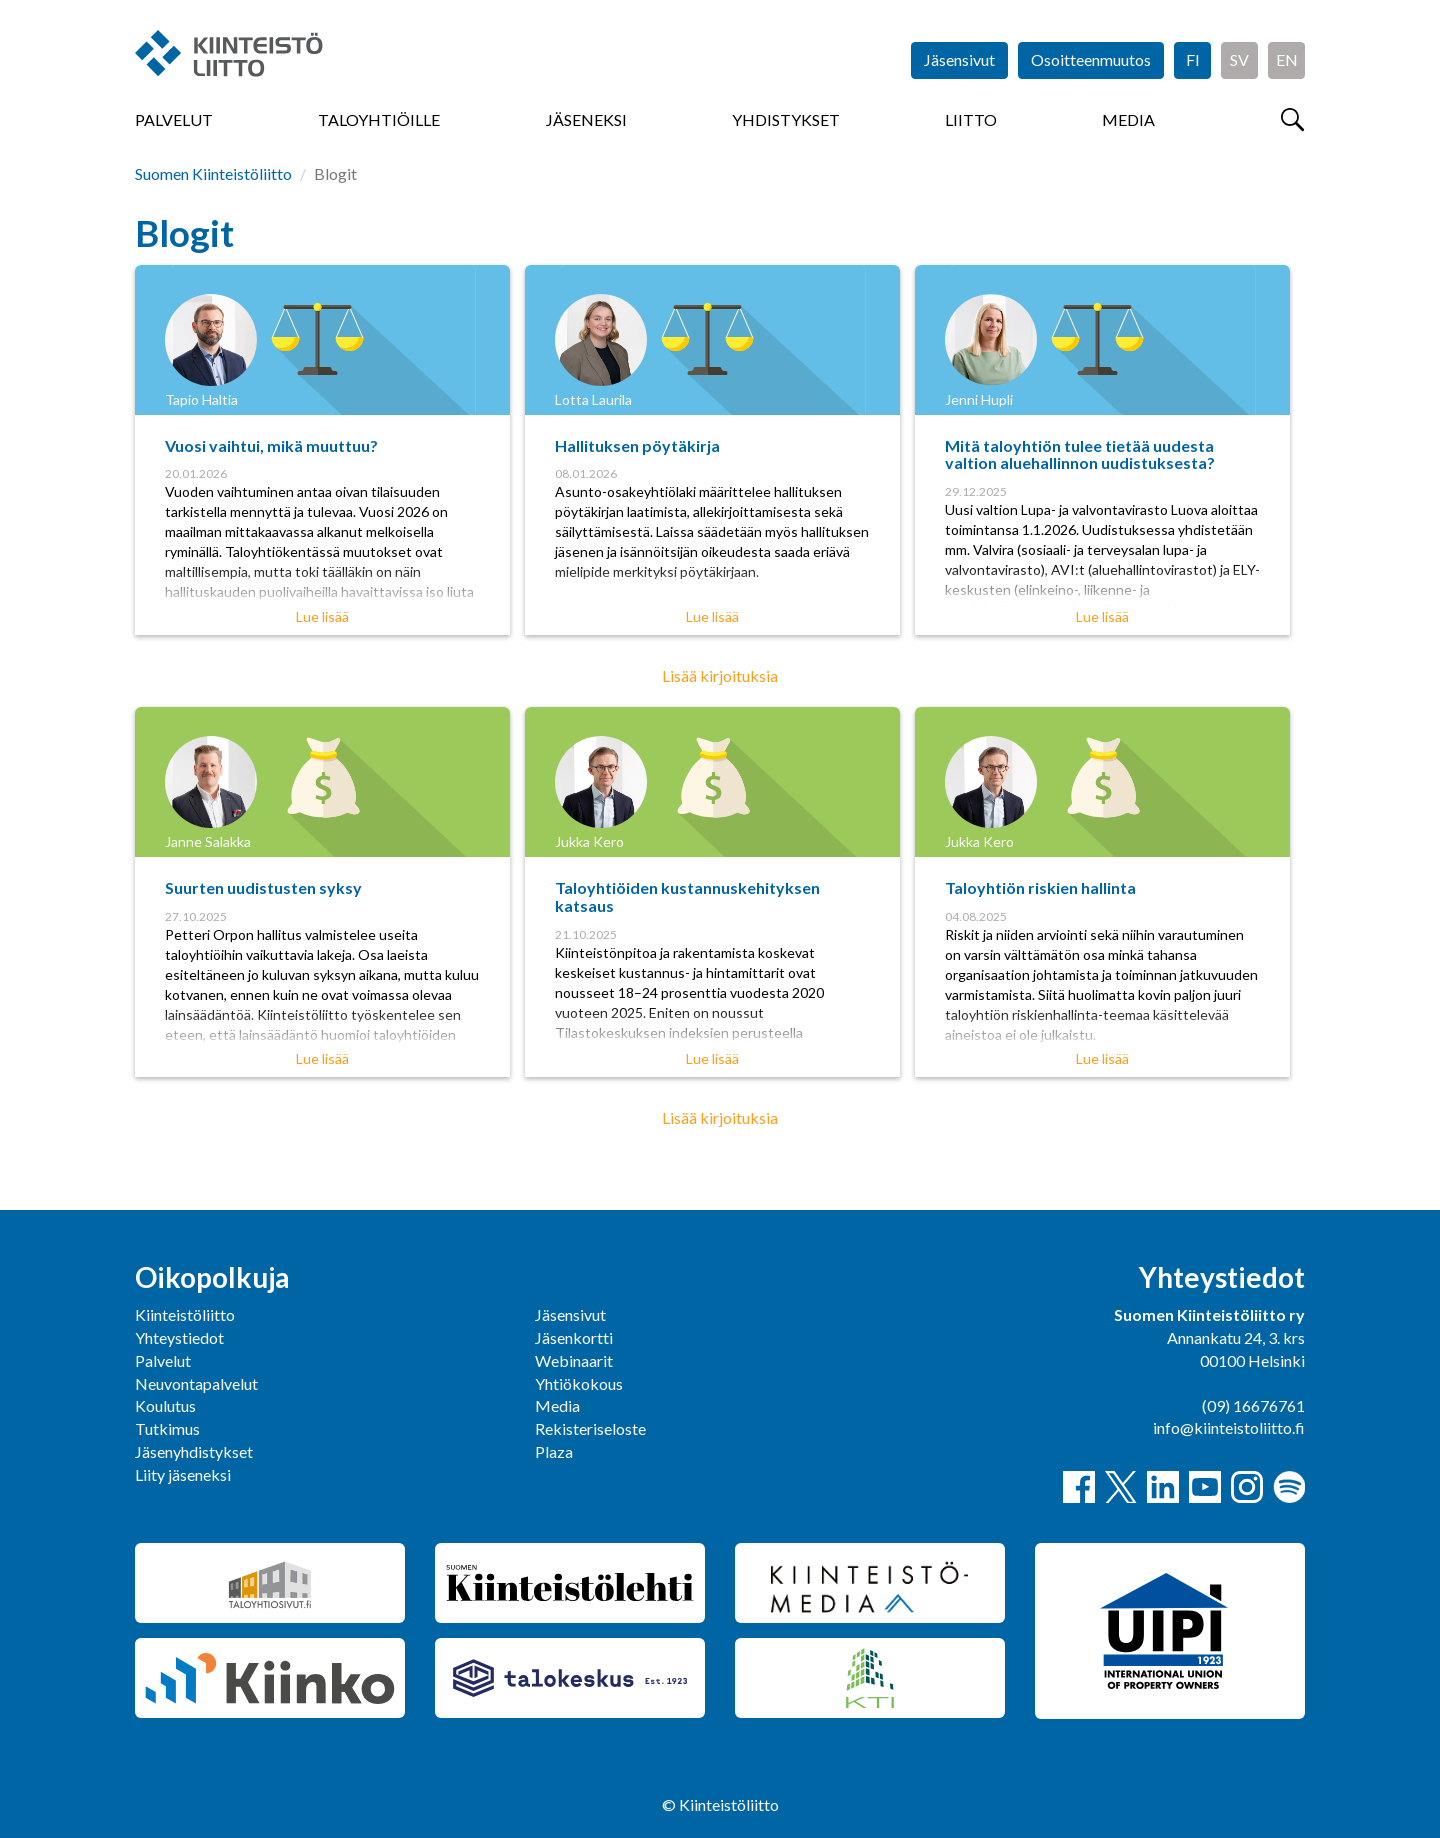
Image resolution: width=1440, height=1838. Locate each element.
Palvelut (174, 119)
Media (1128, 119)
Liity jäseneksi (183, 1474)
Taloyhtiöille (379, 119)
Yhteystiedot (179, 1337)
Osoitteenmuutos (1091, 59)
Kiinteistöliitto (185, 1314)
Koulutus (165, 1405)
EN (1287, 59)
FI (1193, 59)
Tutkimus (167, 1428)
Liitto (971, 119)
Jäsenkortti (574, 1337)
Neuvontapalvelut (196, 1383)
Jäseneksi (586, 119)
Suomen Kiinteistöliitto (213, 173)
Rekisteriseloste (590, 1428)
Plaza (554, 1451)
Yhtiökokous (579, 1383)
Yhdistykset (786, 119)
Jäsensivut (959, 59)
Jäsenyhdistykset (194, 1451)
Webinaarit (574, 1360)
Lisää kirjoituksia (720, 675)
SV (1239, 59)
